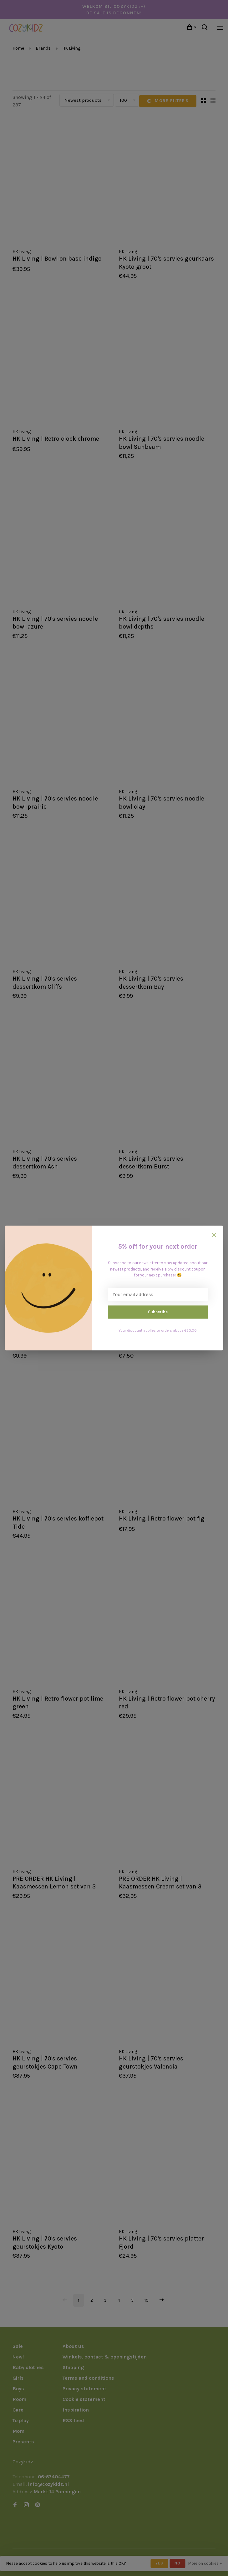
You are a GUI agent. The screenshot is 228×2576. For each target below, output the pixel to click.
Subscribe (158, 1312)
